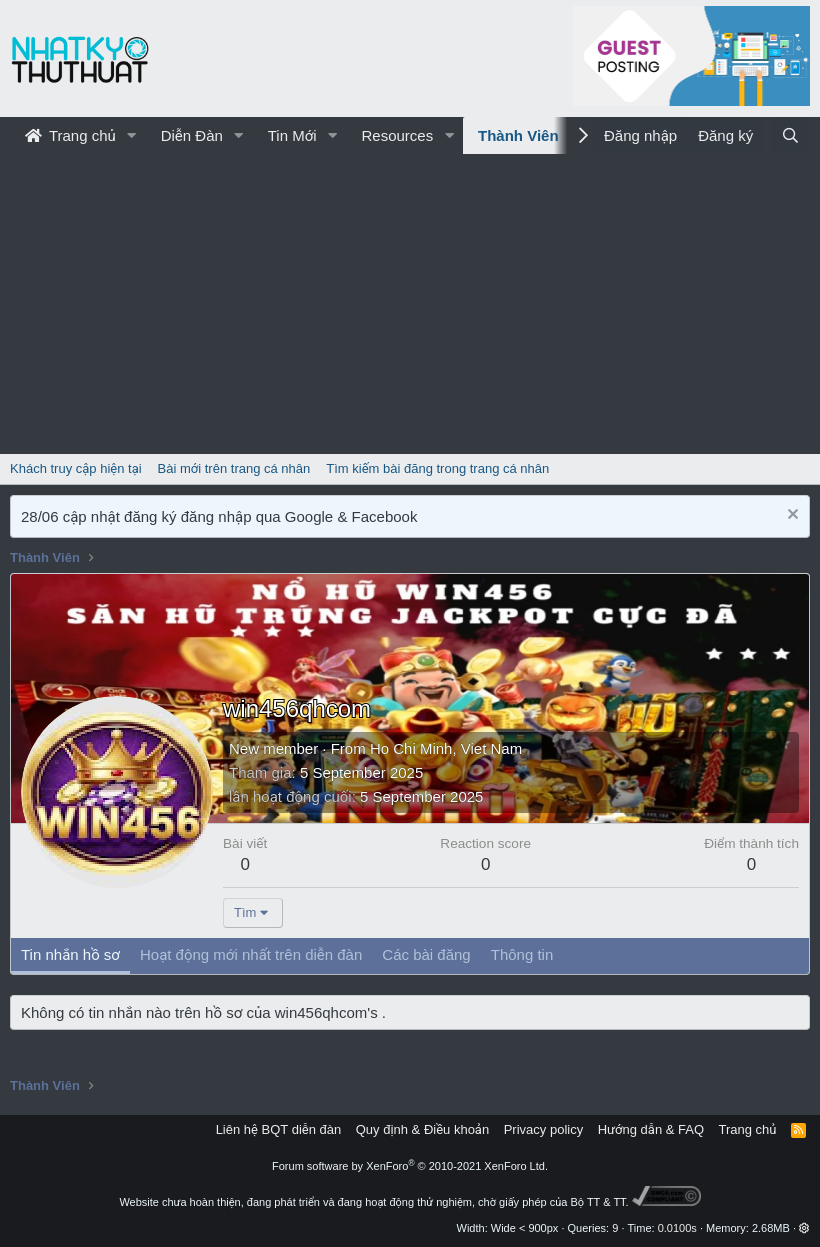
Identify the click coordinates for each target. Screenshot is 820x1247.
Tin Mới (292, 135)
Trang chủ (70, 135)
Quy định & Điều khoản (422, 1129)
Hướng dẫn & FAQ (651, 1129)
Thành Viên (518, 135)
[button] (132, 135)
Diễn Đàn (192, 135)
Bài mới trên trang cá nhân (234, 468)
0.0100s (677, 1228)
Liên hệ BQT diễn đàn (279, 1129)
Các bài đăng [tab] (426, 954)
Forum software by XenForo (410, 1166)
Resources (397, 135)
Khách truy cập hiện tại (76, 468)
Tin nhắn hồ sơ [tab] (70, 954)
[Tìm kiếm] (790, 135)
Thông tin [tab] (522, 954)
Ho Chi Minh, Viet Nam (446, 748)
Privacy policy (543, 1129)
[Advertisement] (410, 304)
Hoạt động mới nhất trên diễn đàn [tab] (251, 954)
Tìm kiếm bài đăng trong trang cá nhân (437, 468)
